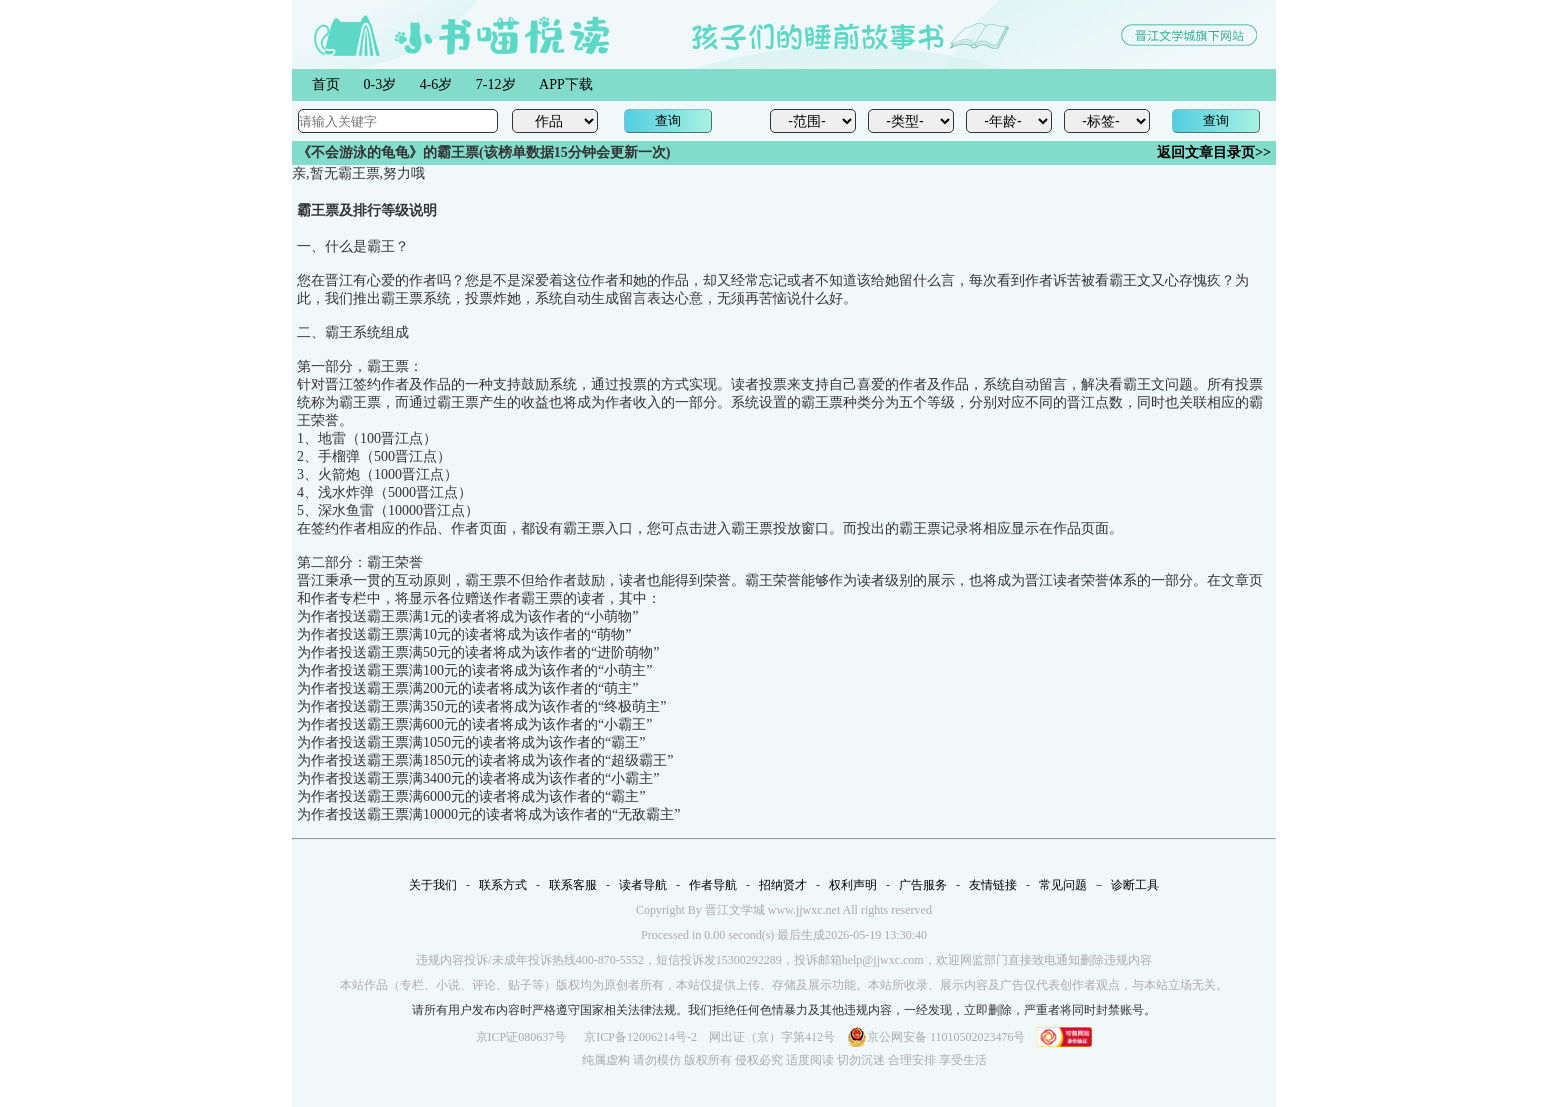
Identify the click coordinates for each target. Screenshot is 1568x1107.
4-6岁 (436, 84)
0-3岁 (380, 84)
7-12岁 (496, 84)
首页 (326, 84)
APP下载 (566, 84)
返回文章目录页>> (1214, 152)
